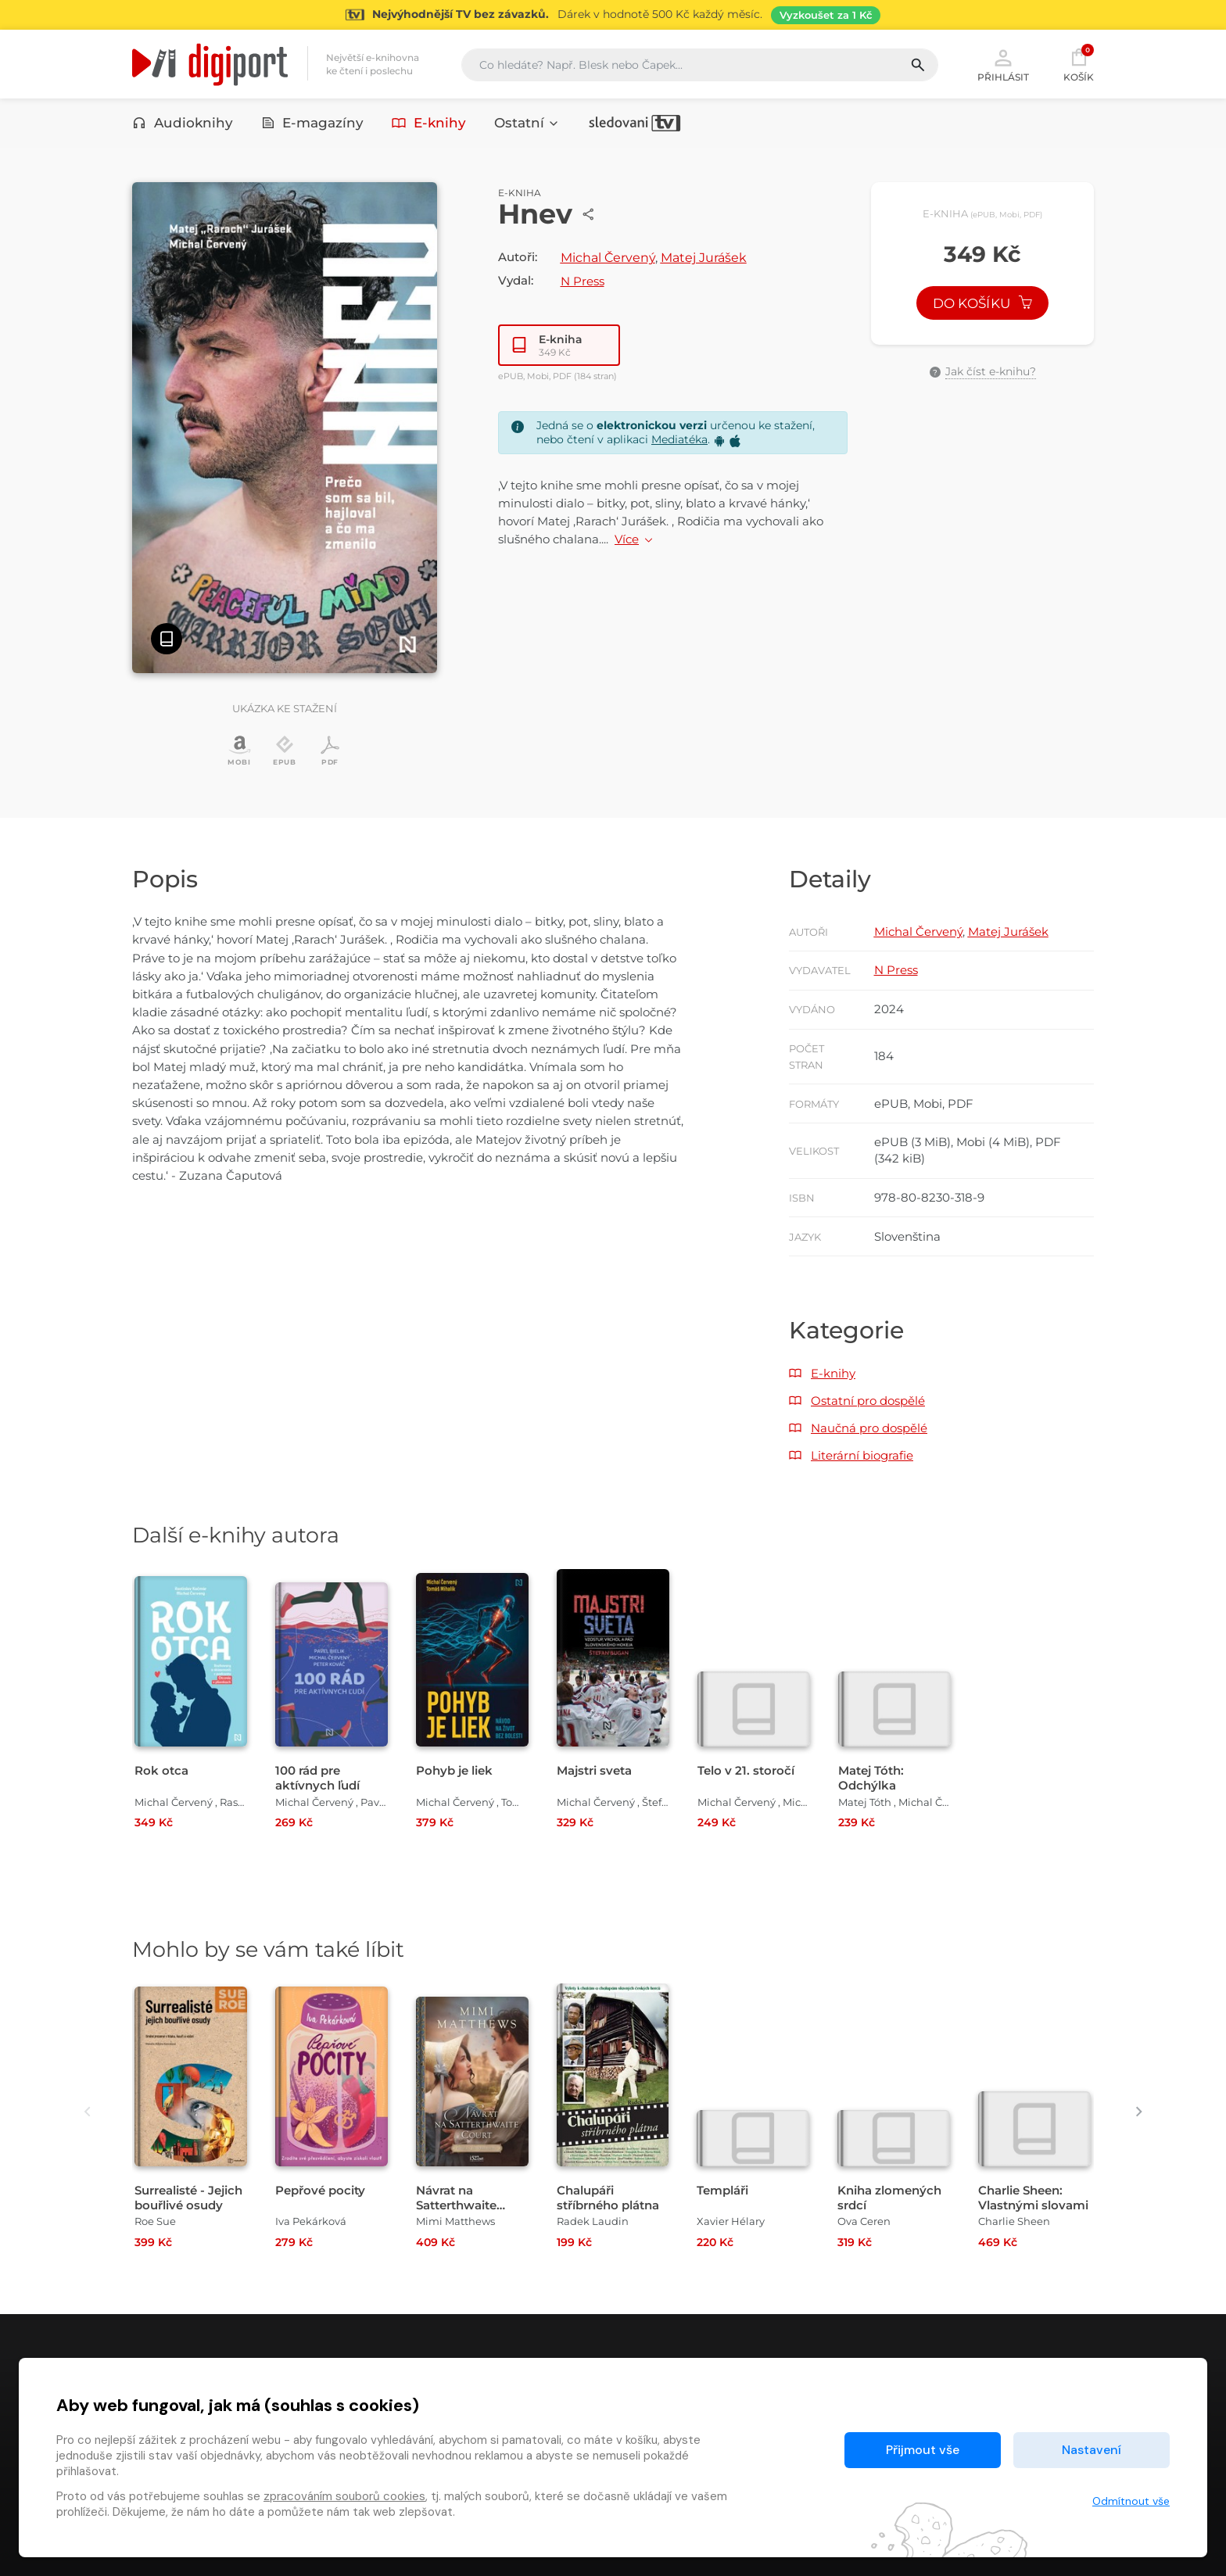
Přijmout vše (922, 2450)
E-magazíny (312, 123)
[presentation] (87, 2111)
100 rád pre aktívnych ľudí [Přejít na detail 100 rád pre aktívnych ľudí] (317, 1778)
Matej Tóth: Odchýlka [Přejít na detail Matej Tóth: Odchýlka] (871, 1778)
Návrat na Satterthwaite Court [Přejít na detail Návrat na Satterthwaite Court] (456, 2205)
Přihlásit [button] (1003, 64)
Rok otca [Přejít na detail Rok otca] (161, 1770)
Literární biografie (862, 1455)
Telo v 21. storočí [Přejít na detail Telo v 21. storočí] (745, 1770)
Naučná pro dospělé (869, 1428)
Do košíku (983, 303)
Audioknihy (182, 123)
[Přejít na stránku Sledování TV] (613, 15)
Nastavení (1091, 2450)
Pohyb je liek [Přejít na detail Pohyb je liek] (454, 1770)
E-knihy (429, 123)
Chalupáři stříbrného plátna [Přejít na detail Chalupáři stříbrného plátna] (608, 2197)
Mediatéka (679, 439)
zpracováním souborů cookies (344, 2496)
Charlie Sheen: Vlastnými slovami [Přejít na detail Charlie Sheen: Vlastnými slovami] (1033, 2197)
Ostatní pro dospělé (868, 1400)
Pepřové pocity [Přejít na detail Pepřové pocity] (320, 2190)
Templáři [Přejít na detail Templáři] (722, 2190)
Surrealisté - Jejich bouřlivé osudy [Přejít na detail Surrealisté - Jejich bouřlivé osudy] (188, 2197)
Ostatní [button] (527, 123)
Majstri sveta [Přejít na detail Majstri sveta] (594, 1770)
